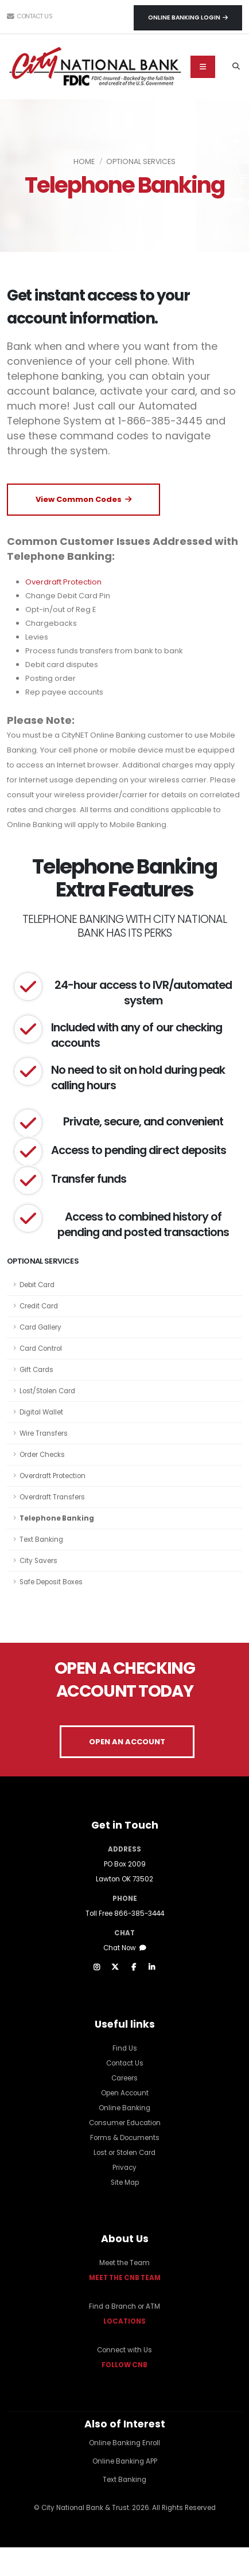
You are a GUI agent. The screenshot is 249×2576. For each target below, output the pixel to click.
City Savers (38, 1560)
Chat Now (124, 1948)
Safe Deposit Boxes (51, 1582)
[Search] (236, 67)
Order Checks (42, 1454)
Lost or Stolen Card (124, 2152)
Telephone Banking (57, 1518)
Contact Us (29, 16)
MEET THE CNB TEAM (125, 2277)
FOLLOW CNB (124, 2365)
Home (84, 161)
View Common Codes (83, 499)
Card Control (41, 1348)
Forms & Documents (124, 2137)
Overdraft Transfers (52, 1497)
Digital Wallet (41, 1412)
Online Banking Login (188, 17)
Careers (124, 2078)
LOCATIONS (124, 2321)
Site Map (125, 2182)
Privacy (124, 2167)
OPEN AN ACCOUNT (127, 1741)
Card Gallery (40, 1327)
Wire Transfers (44, 1433)
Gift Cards (36, 1369)
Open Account (125, 2093)
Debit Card (37, 1284)
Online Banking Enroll (124, 2443)
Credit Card (39, 1306)
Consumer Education (125, 2122)
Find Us (124, 2048)
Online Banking (124, 2108)
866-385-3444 (139, 1913)
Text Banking (41, 1539)
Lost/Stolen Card (47, 1391)
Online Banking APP (124, 2461)
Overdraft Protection (52, 1475)
